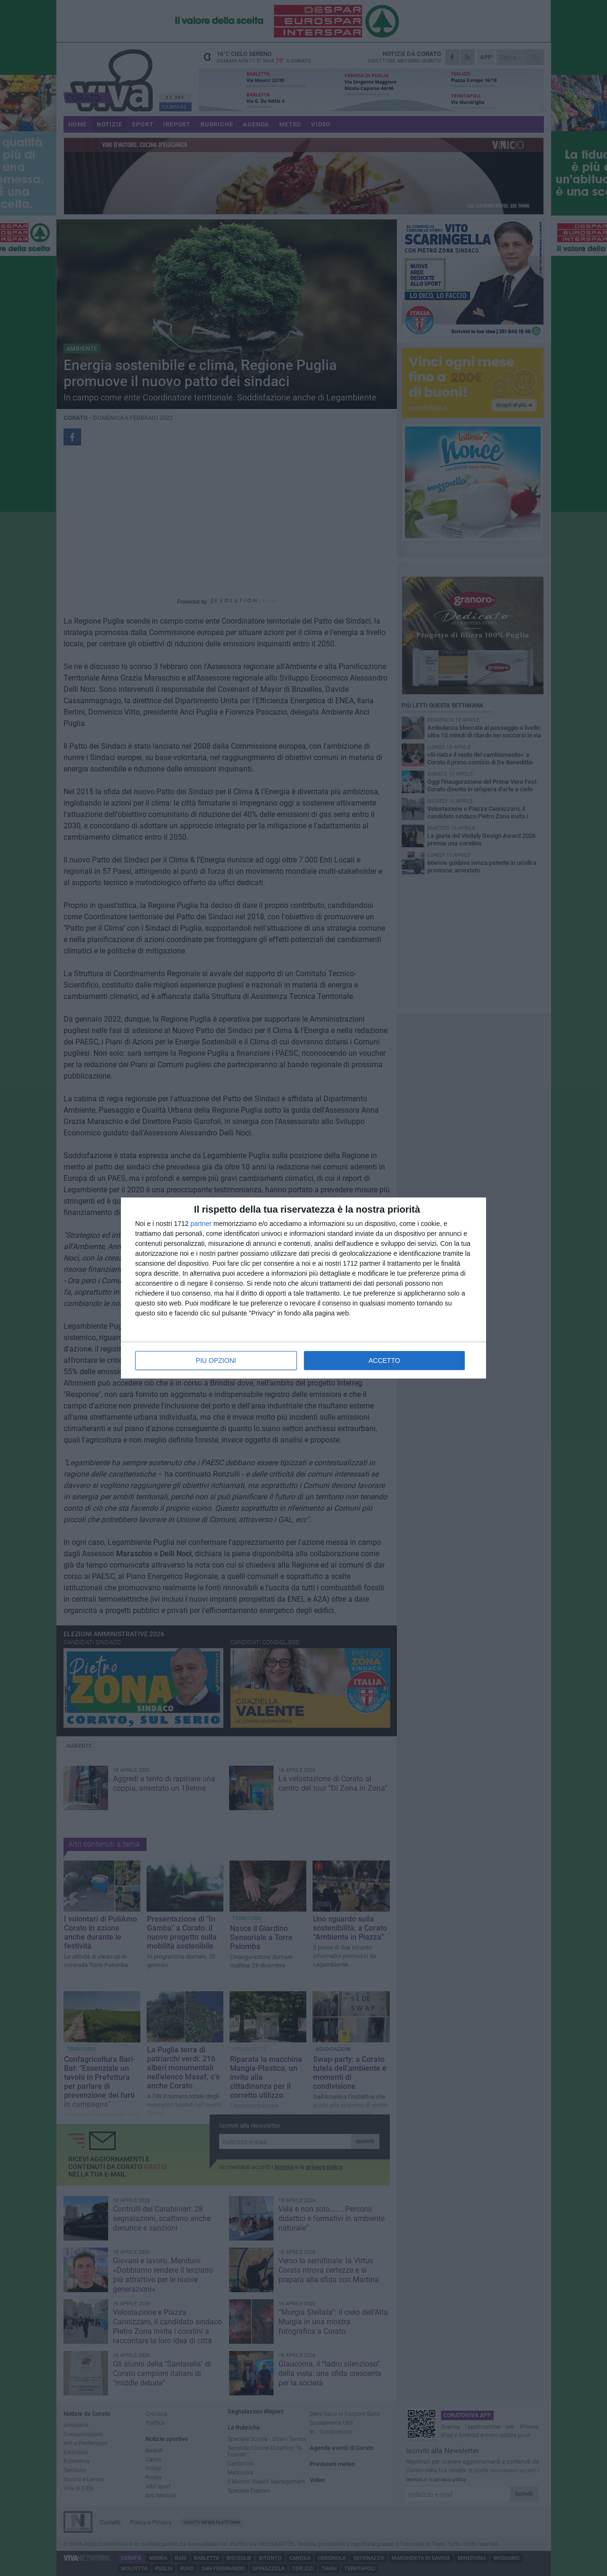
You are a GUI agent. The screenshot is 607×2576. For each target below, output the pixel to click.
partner (201, 1223)
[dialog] (303, 1288)
